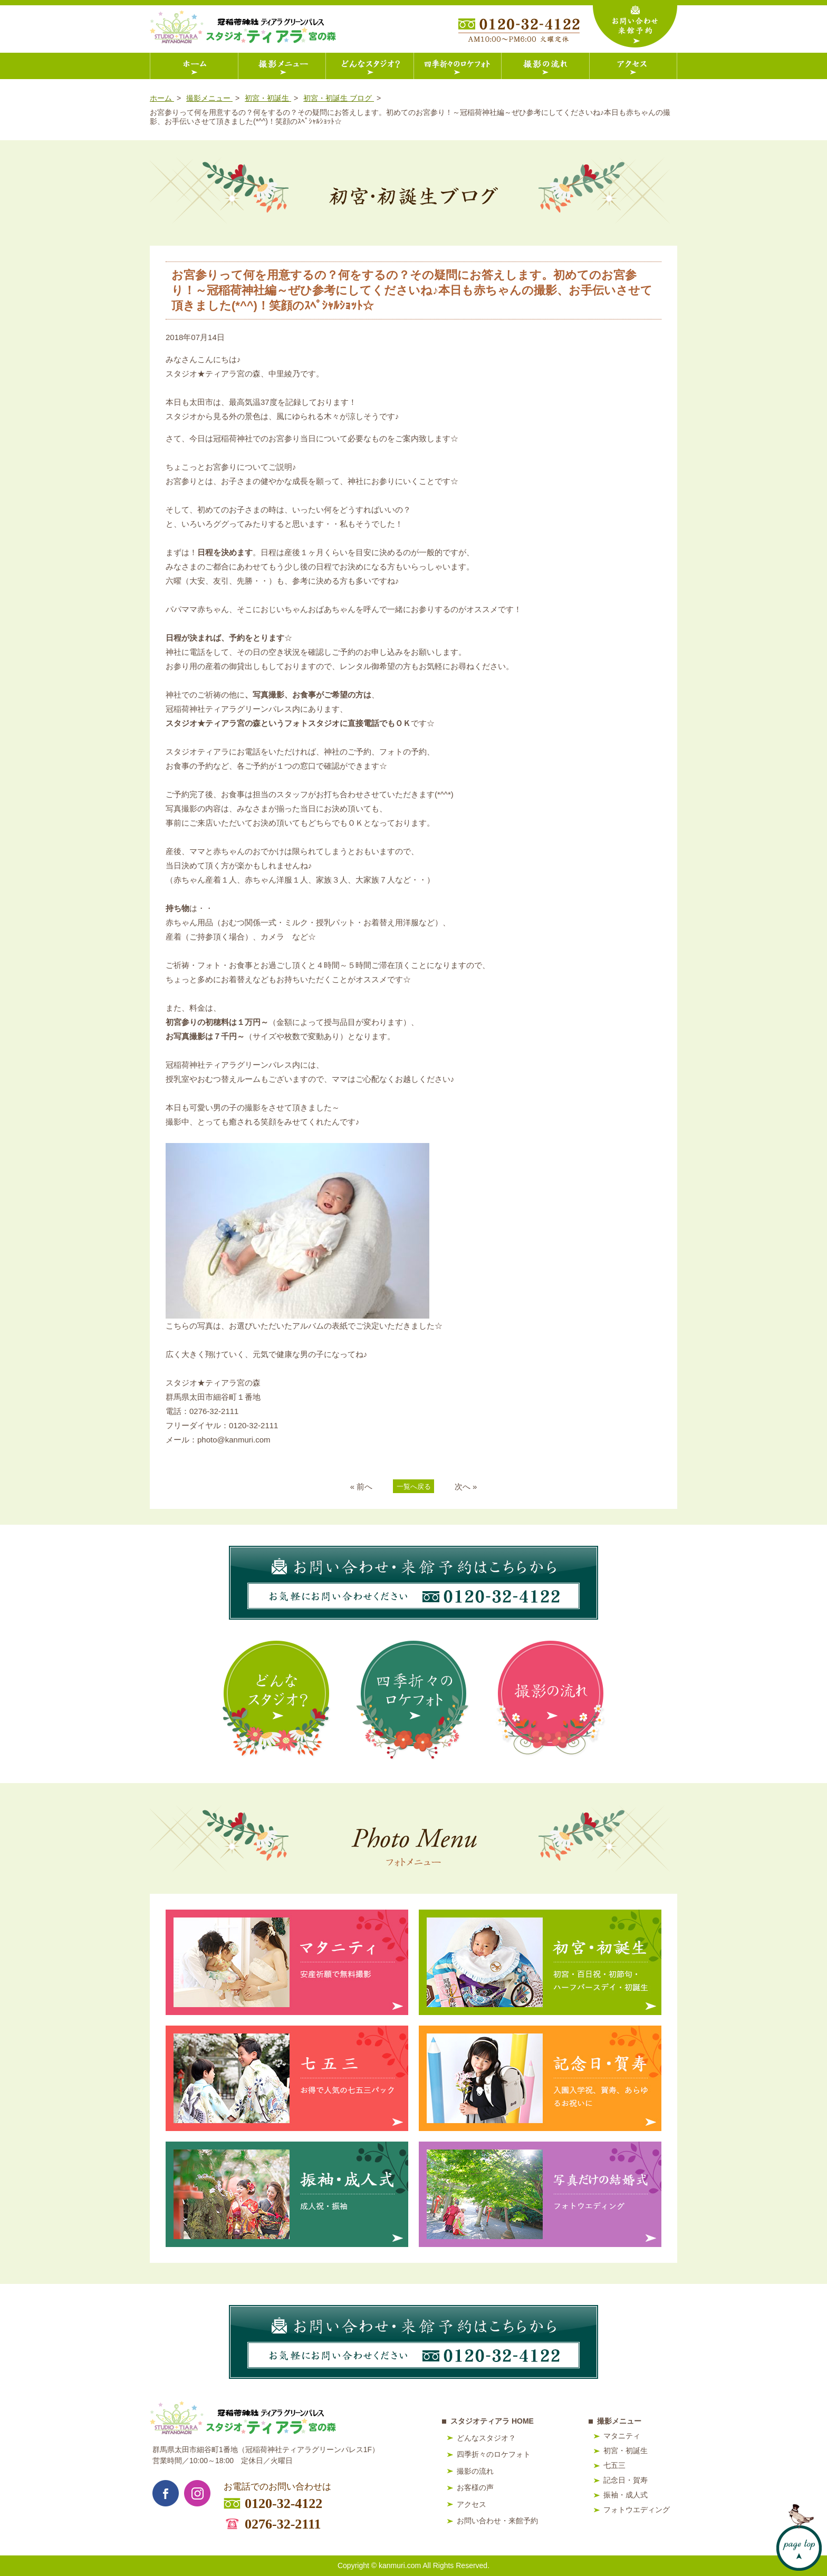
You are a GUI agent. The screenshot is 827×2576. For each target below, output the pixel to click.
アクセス (471, 2504)
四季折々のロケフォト (494, 2454)
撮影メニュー (619, 2421)
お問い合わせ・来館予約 (497, 2520)
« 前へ (361, 1486)
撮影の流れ (475, 2471)
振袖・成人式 (625, 2495)
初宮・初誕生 (625, 2450)
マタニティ (621, 2436)
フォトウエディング (636, 2509)
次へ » (466, 1486)
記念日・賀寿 (625, 2480)
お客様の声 (475, 2487)
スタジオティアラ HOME (492, 2421)
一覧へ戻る (414, 1486)
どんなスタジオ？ (486, 2438)
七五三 (614, 2465)
